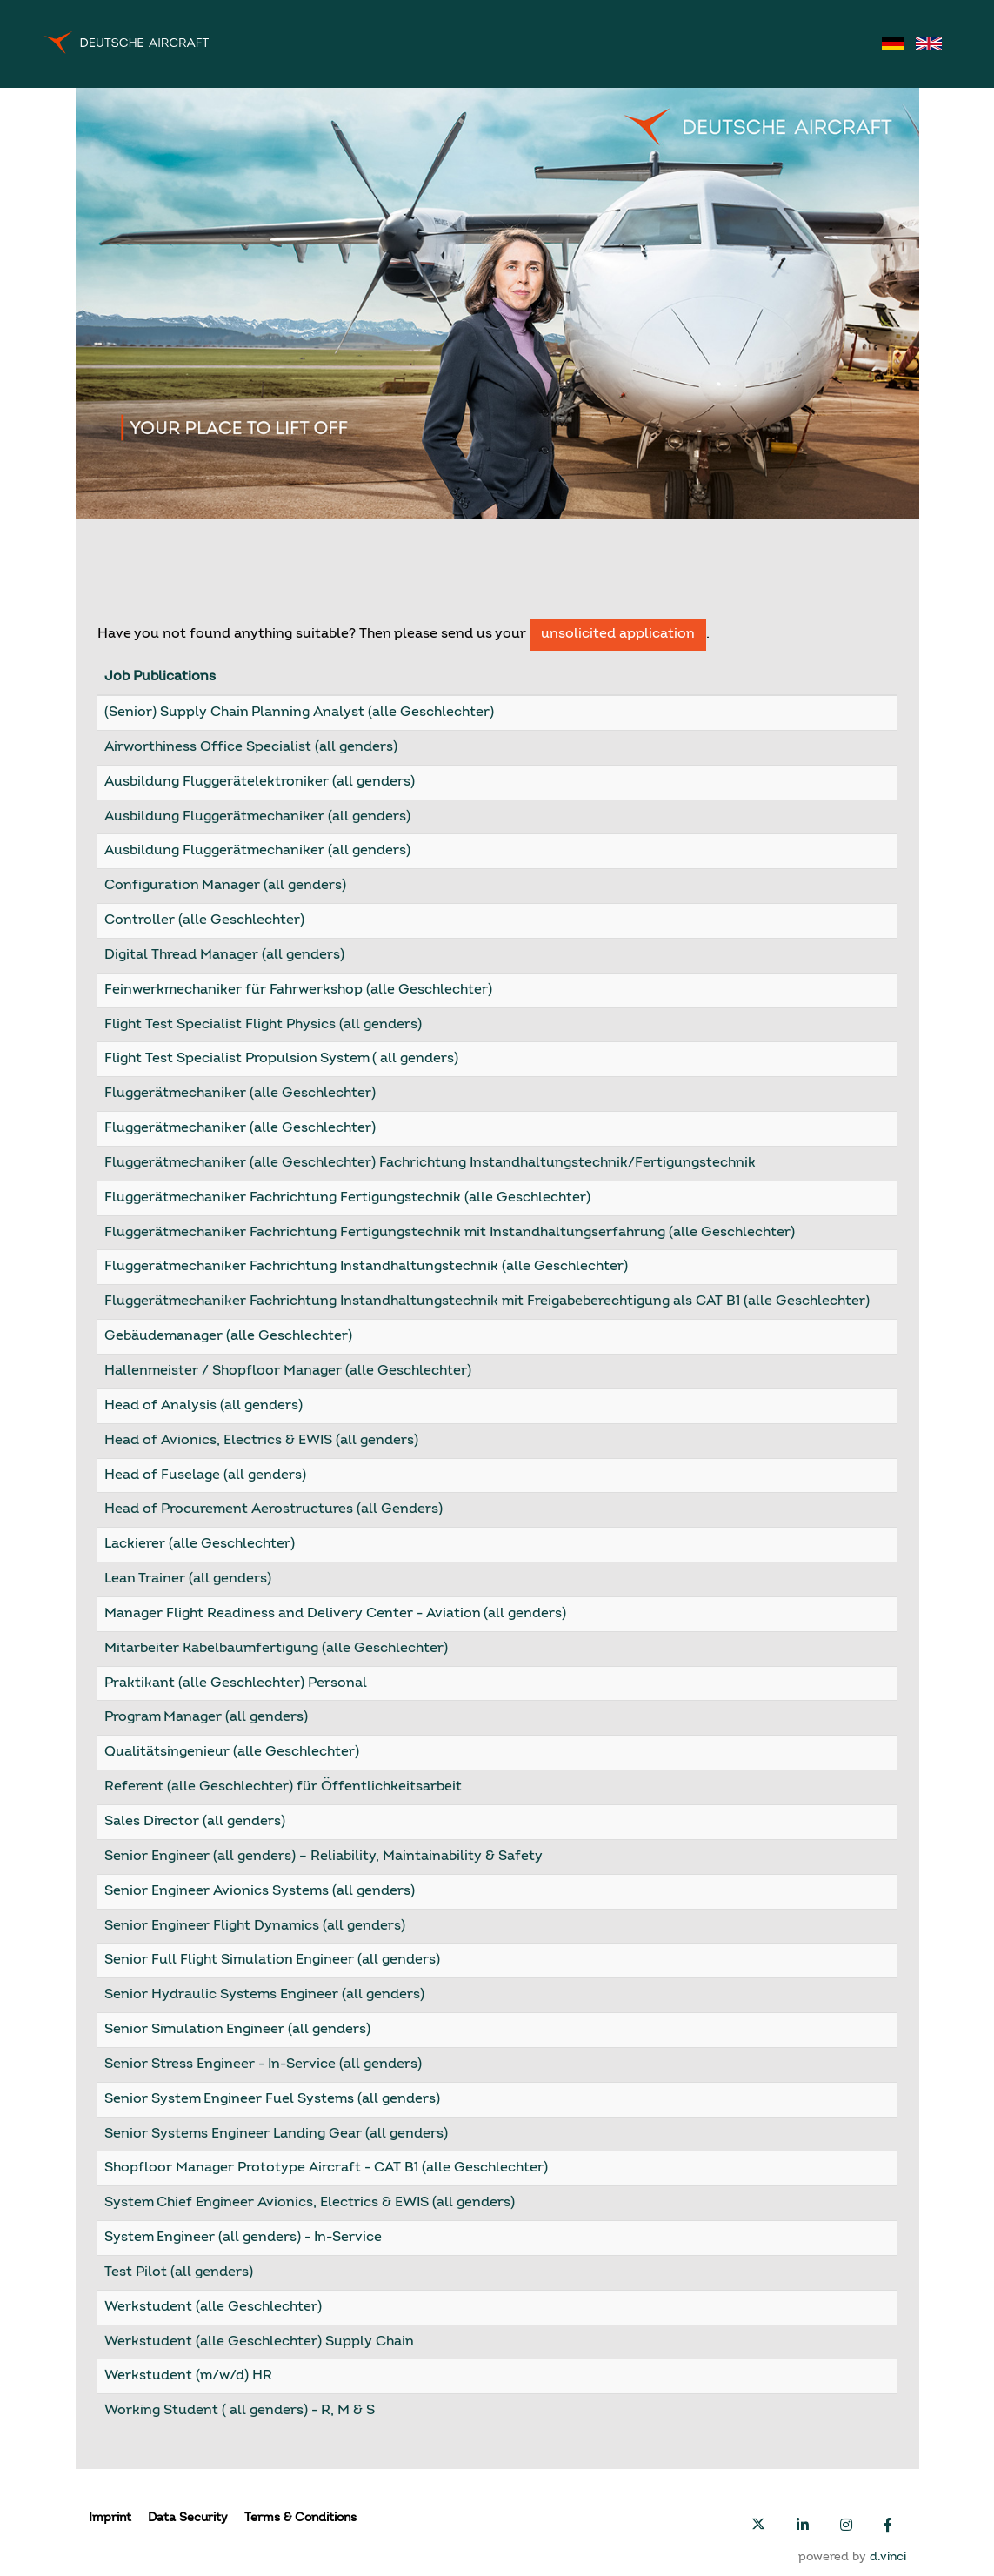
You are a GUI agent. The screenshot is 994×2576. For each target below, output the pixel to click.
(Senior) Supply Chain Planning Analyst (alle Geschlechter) (299, 712)
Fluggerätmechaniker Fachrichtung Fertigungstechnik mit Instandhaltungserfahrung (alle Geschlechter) (449, 1233)
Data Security (188, 2518)
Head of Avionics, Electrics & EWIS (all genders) (261, 1441)
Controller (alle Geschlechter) (204, 920)
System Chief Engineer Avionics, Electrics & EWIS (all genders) (309, 2203)
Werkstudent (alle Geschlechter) (213, 2307)
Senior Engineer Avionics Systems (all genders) (259, 1891)
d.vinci (888, 2557)
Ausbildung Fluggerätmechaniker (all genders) (257, 817)
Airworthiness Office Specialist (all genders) (250, 747)
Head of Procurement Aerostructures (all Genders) (273, 1509)
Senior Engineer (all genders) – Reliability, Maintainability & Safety (323, 1856)
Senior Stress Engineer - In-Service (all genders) (263, 2064)
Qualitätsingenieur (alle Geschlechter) (231, 1752)
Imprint (110, 2518)
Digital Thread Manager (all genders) (224, 955)
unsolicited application (618, 634)
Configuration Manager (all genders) (225, 886)
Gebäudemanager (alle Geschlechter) (228, 1336)
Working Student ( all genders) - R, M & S (239, 2411)
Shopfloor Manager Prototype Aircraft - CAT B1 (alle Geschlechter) (326, 2168)
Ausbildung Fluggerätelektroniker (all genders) (259, 782)
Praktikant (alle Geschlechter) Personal (235, 1683)
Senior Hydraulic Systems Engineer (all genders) (264, 1995)
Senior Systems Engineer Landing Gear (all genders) (276, 2134)
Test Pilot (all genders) (178, 2272)
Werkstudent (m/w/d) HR (188, 2376)
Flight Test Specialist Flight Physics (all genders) (263, 1025)
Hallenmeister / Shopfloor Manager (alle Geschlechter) (287, 1371)
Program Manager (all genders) (206, 1717)
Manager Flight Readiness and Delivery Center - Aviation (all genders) (335, 1614)
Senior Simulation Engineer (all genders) (237, 2030)
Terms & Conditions (300, 2518)
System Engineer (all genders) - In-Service (243, 2238)
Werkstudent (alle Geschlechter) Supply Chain (259, 2342)
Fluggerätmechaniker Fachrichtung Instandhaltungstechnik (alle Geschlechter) (366, 1267)
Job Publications (160, 677)
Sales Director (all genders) (194, 1822)
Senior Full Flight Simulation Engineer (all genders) (272, 1960)
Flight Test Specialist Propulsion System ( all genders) (281, 1059)
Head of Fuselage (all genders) (205, 1475)
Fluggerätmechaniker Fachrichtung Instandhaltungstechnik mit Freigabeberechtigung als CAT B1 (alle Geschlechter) (487, 1301)
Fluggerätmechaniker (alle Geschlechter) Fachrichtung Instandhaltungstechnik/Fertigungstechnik (430, 1163)
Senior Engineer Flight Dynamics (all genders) (254, 1926)
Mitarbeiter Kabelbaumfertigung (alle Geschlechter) (276, 1649)
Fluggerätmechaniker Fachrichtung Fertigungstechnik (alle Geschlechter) (347, 1198)
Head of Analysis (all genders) (203, 1406)
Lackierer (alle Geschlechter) (199, 1544)
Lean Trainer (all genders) (187, 1579)
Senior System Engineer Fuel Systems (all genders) (272, 2099)
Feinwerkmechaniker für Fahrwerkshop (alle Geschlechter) (298, 990)
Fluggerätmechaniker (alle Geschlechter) (240, 1094)
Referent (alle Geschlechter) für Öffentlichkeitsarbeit (283, 1787)
